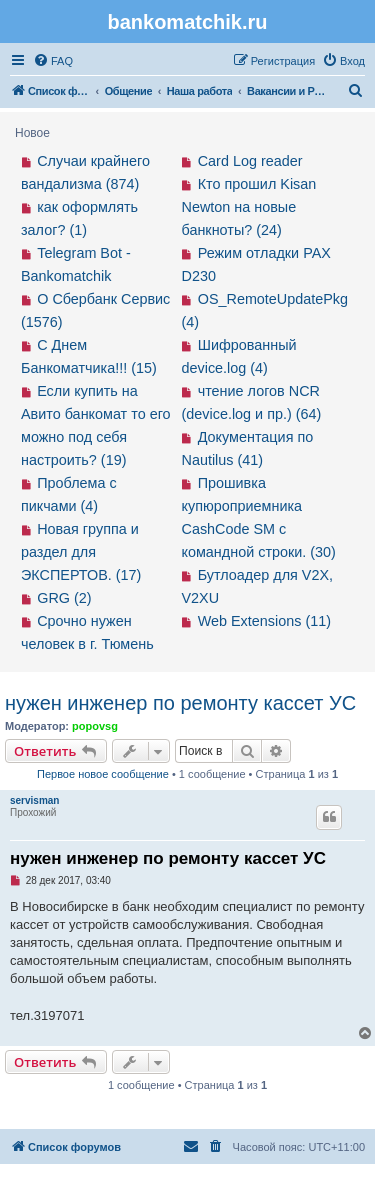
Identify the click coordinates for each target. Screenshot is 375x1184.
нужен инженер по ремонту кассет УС (180, 703)
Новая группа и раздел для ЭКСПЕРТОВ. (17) (81, 552)
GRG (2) (64, 598)
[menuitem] (53, 61)
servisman (34, 800)
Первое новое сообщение (103, 774)
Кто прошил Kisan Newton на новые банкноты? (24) (249, 207)
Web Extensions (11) (264, 621)
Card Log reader (250, 161)
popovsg (95, 726)
